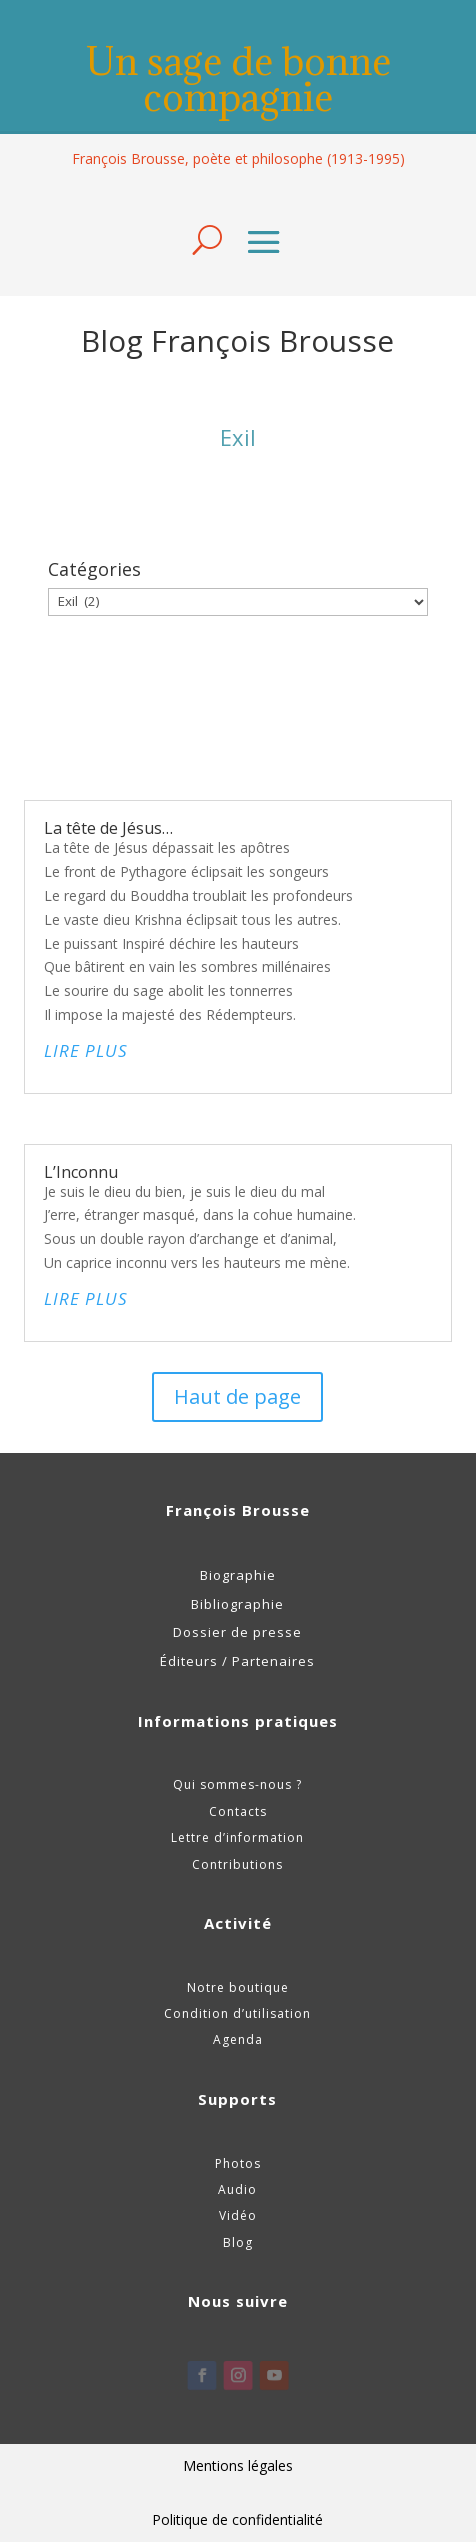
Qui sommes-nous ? (237, 1784)
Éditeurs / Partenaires (237, 1661)
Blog (238, 2242)
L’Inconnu (81, 1172)
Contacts (238, 1811)
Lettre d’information (237, 1837)
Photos (238, 2163)
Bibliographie (237, 1604)
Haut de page (237, 1396)
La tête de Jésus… (108, 828)
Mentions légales (238, 2465)
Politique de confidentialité (237, 2519)
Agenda (238, 2039)
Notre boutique (238, 1987)
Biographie (238, 1575)
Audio (237, 2189)
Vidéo (238, 2215)
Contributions (237, 1864)
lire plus (86, 1050)
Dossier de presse (237, 1632)
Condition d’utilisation (237, 2013)
